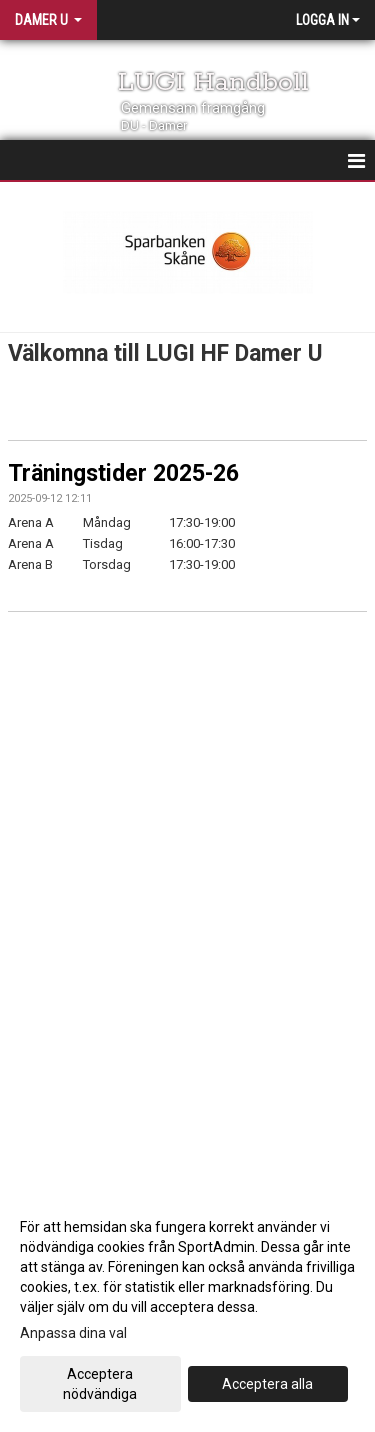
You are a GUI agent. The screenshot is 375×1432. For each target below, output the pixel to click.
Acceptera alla (267, 1384)
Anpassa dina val (73, 1333)
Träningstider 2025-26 (123, 473)
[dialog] (187, 1309)
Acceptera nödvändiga (100, 1384)
